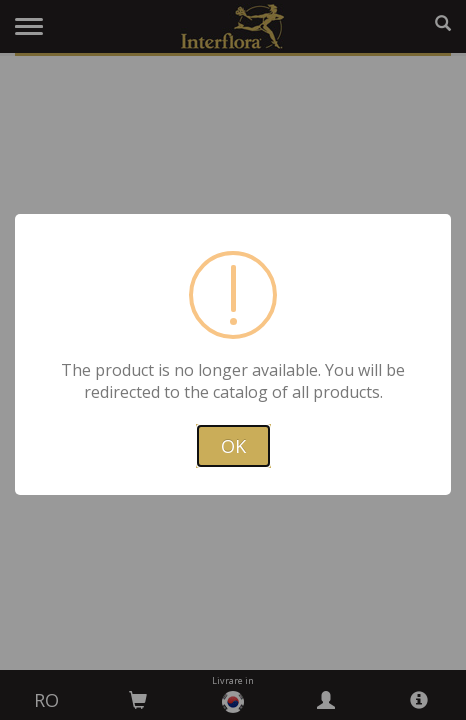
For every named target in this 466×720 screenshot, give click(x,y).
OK (233, 446)
